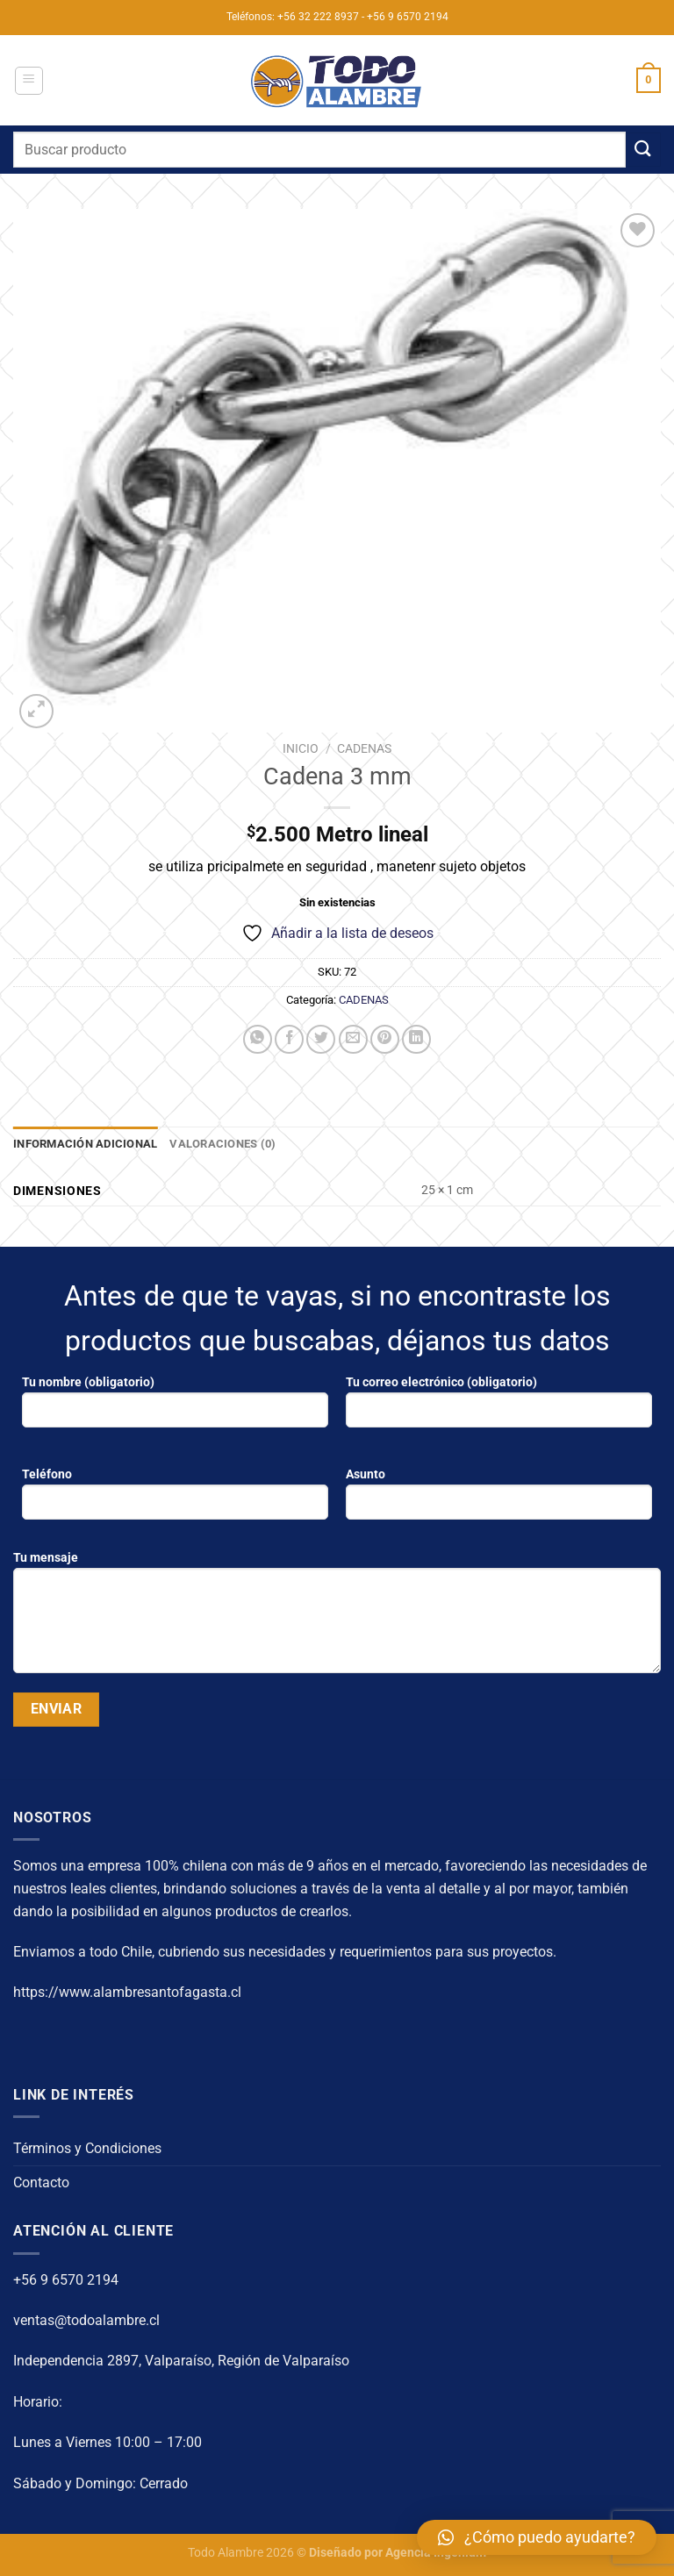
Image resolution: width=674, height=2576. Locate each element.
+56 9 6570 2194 (65, 2280)
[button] (536, 2537)
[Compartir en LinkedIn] (416, 1039)
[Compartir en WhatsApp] (257, 1039)
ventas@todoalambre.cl (86, 2320)
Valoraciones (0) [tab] (222, 1143)
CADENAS (364, 748)
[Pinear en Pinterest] (384, 1039)
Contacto (41, 2182)
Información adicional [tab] (85, 1143)
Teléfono (175, 1500)
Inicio (301, 748)
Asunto (499, 1500)
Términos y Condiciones (87, 2148)
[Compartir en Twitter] (320, 1039)
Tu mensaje (337, 1618)
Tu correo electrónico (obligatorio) (499, 1408)
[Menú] (29, 81)
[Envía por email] (353, 1039)
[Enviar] (643, 149)
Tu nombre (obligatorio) (175, 1408)
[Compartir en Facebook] (289, 1039)
